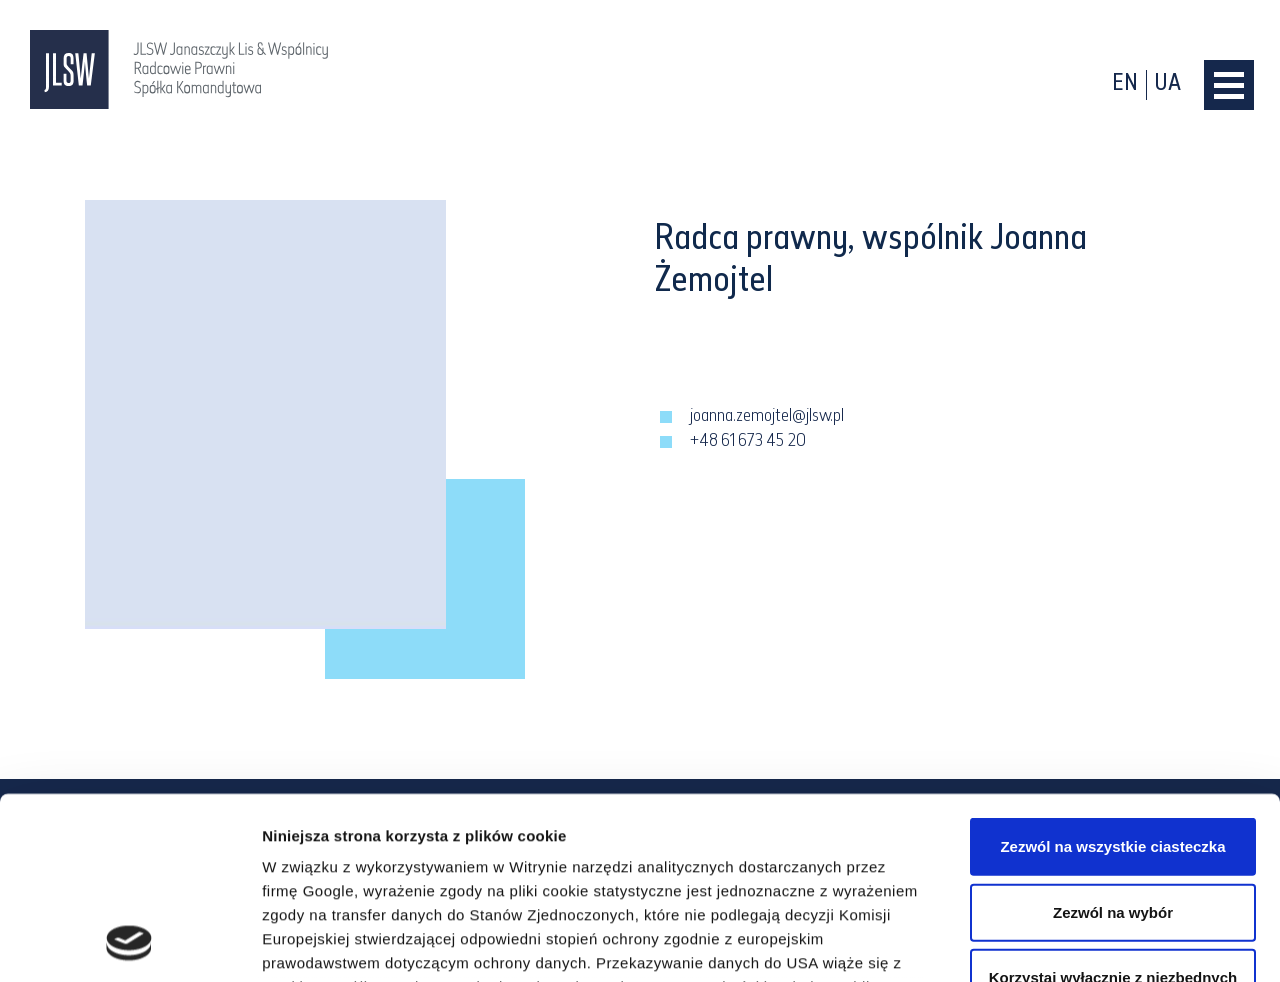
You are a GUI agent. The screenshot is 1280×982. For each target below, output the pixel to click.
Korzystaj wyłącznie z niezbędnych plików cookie (1113, 819)
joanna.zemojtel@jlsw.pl (767, 416)
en (1125, 84)
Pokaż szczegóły (1067, 942)
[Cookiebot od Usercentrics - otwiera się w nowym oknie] (129, 943)
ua (1168, 84)
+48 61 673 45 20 (748, 441)
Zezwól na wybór (1113, 741)
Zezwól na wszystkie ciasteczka (1112, 676)
